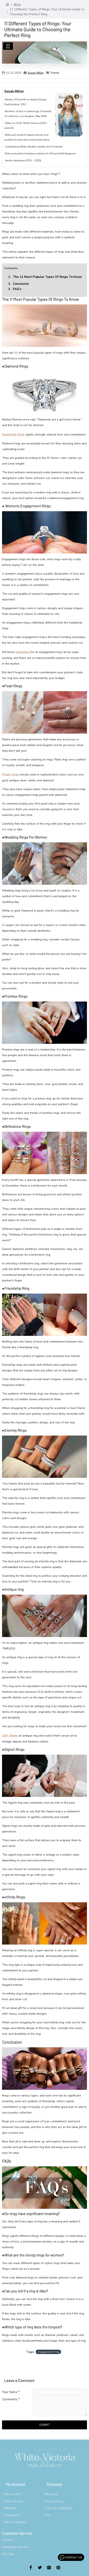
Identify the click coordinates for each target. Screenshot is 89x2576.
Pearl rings (10, 774)
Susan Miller (36, 73)
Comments (10, 2399)
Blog (17, 4)
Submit (44, 2425)
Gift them (10, 1735)
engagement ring (48, 2352)
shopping (23, 652)
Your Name (10, 2392)
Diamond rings (13, 434)
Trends (54, 73)
